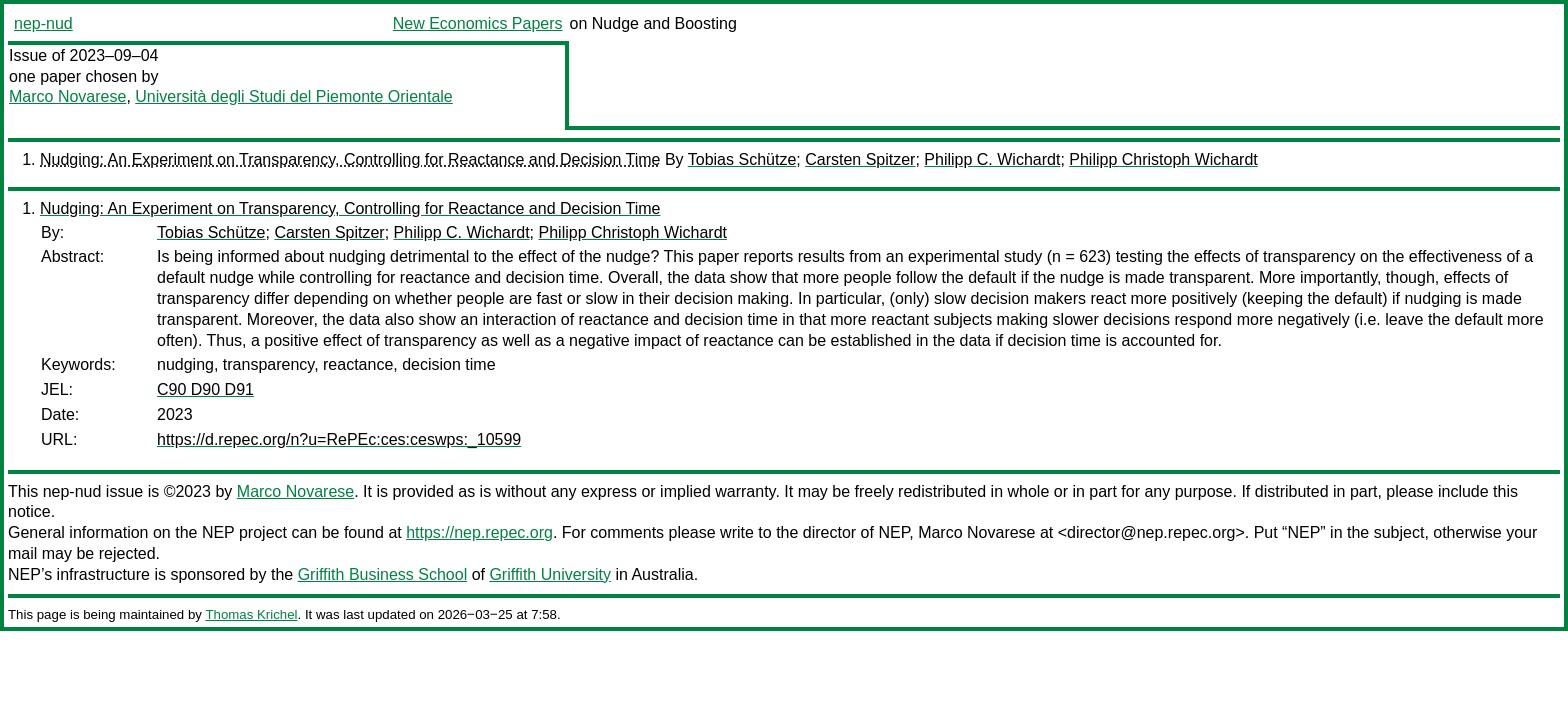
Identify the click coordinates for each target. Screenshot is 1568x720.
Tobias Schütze (742, 159)
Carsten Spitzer (860, 159)
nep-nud (43, 23)
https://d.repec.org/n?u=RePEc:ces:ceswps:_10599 (339, 439)
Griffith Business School (383, 574)
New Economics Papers (478, 23)
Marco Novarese (67, 96)
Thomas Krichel (251, 614)
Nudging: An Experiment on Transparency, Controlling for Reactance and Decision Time (350, 159)
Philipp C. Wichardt (992, 159)
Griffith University (550, 574)
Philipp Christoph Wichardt (1163, 159)
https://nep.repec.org (479, 532)
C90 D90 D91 (205, 389)
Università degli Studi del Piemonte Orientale (294, 96)
